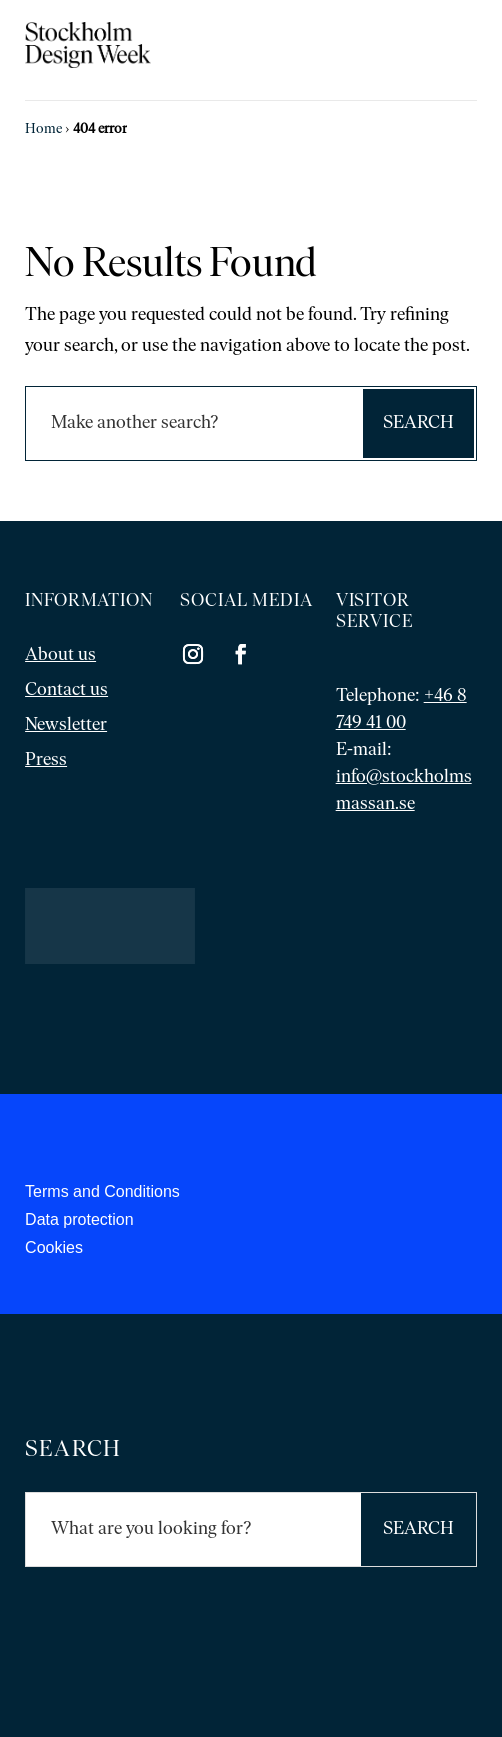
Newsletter (66, 725)
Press (46, 760)
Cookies (54, 1247)
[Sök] (193, 423)
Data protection (79, 1219)
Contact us (66, 690)
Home (43, 129)
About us (60, 655)
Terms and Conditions (102, 1191)
